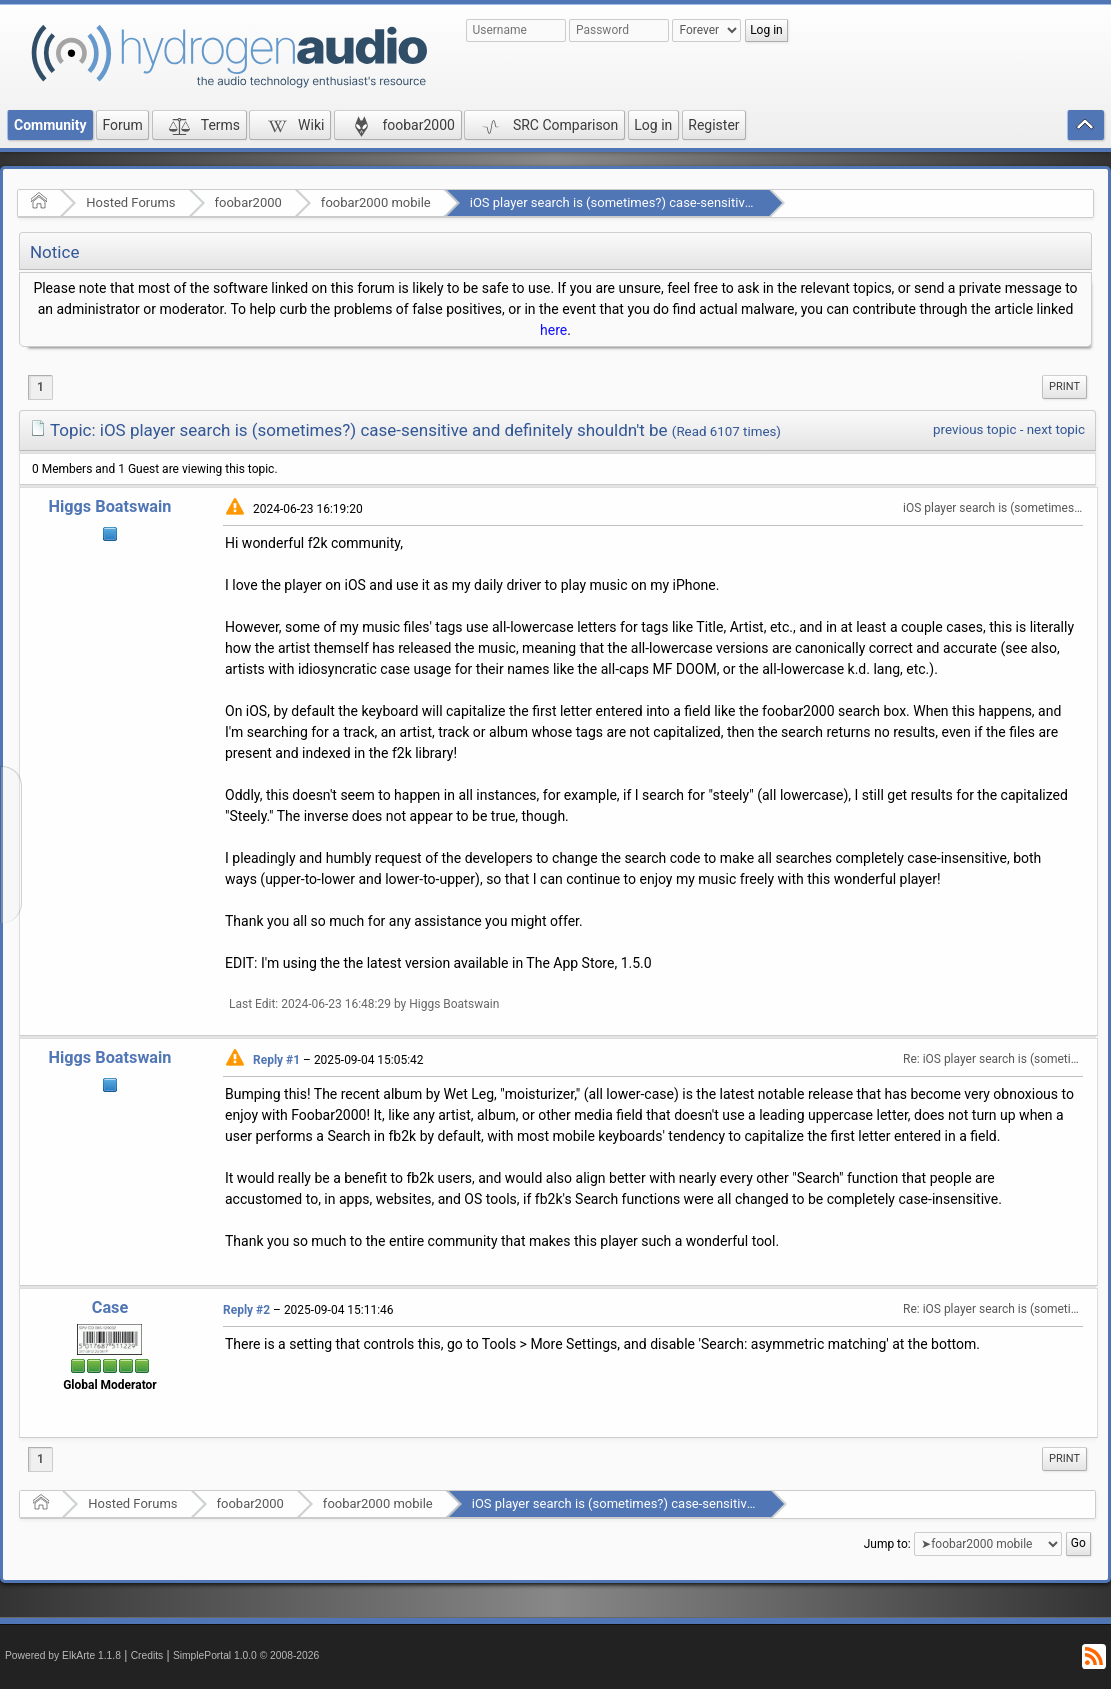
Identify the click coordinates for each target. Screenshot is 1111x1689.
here (553, 330)
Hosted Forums (130, 202)
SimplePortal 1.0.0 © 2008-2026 (246, 1655)
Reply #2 (246, 1310)
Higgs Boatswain (109, 506)
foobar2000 (248, 202)
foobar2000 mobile (376, 202)
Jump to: (887, 1544)
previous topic (974, 429)
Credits (147, 1655)
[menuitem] (1064, 387)
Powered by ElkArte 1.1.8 (63, 1655)
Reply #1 (276, 1060)
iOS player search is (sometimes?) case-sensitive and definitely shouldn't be (687, 202)
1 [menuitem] (40, 387)
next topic (1056, 429)
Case (110, 1307)
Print (1064, 386)
